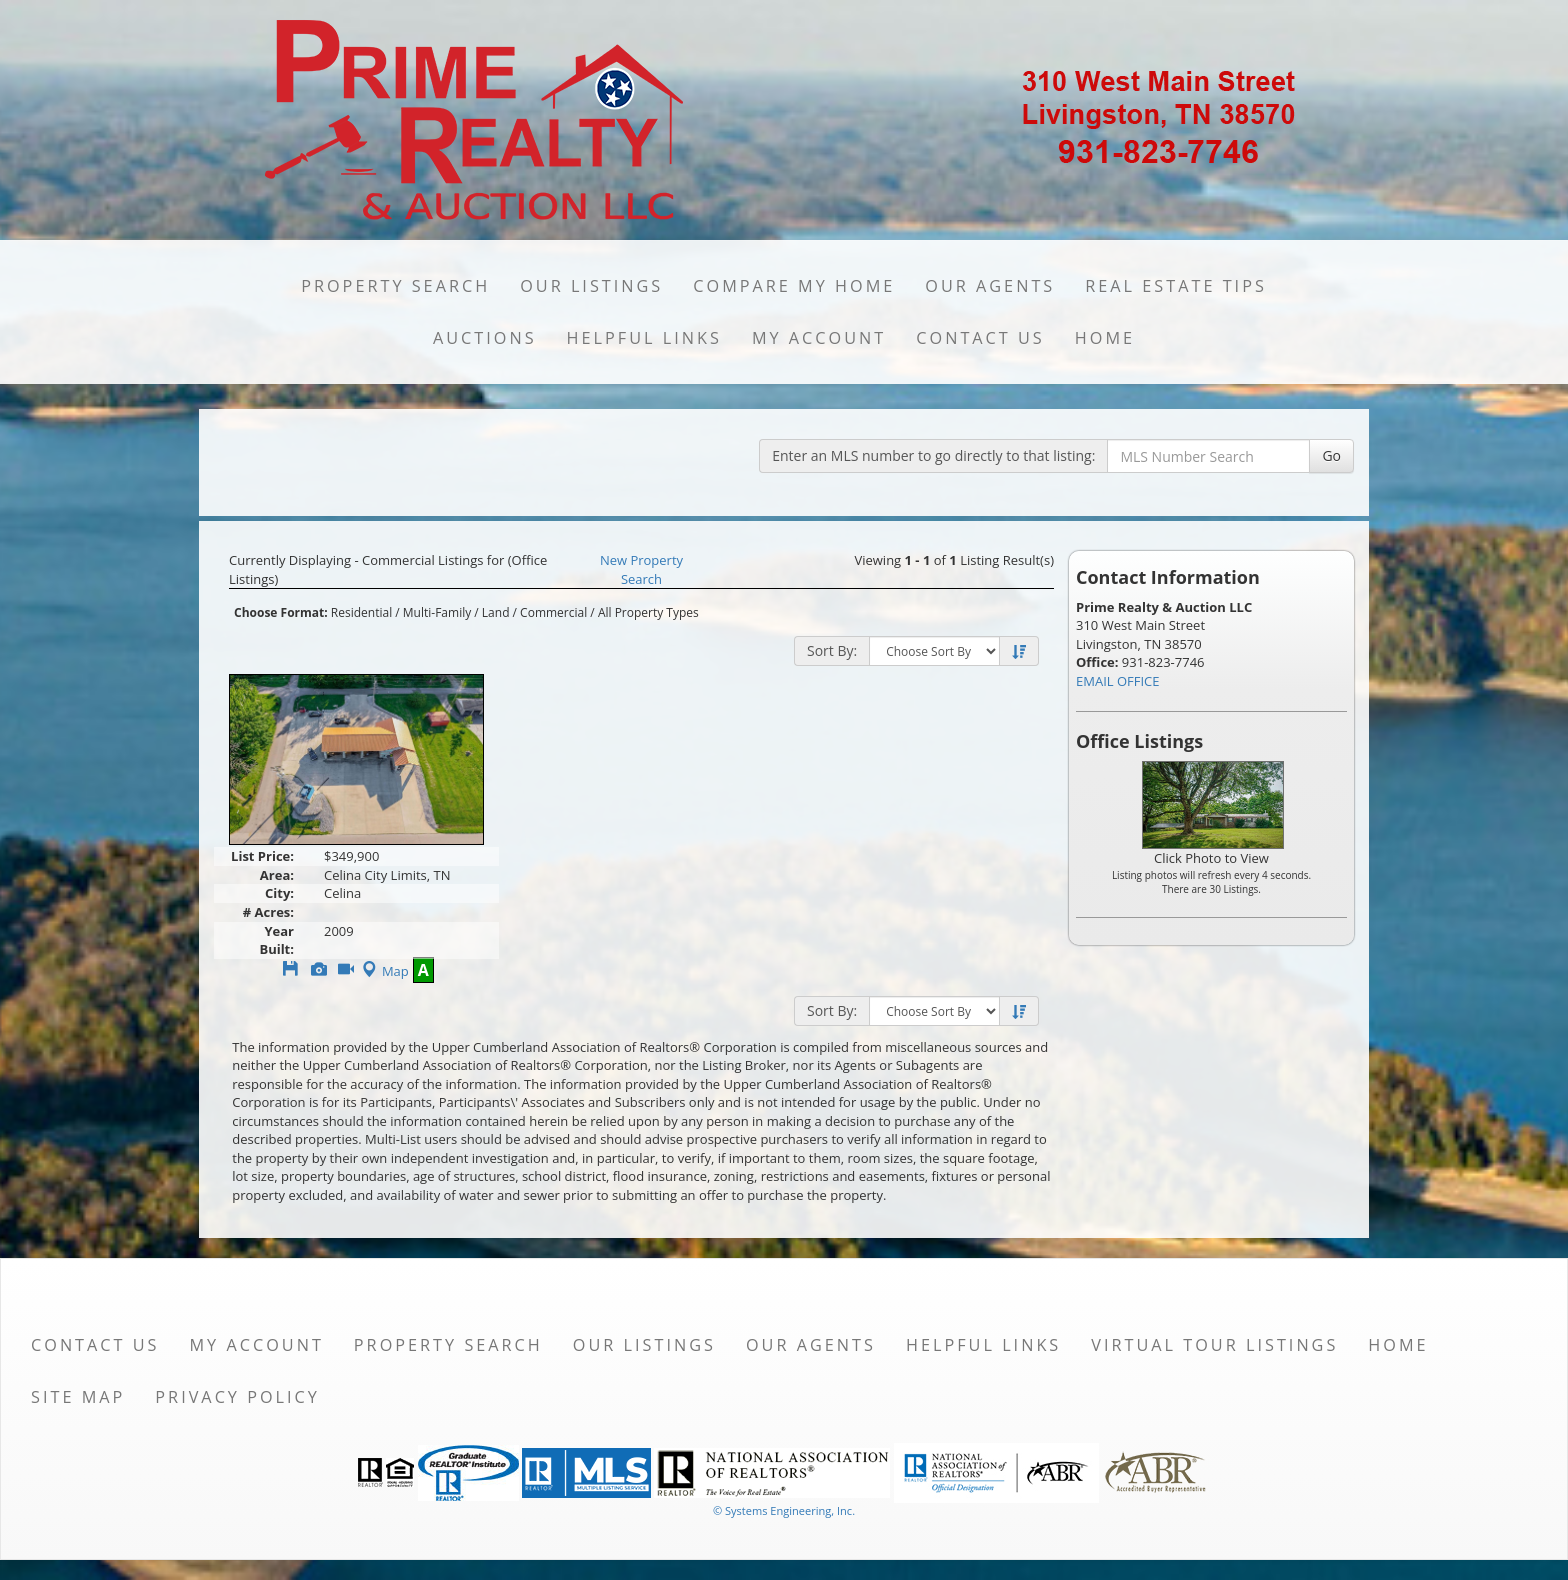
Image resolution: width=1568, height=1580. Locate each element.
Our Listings (591, 286)
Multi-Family (437, 612)
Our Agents (990, 286)
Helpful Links (644, 338)
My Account (819, 338)
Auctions (485, 338)
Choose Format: (281, 612)
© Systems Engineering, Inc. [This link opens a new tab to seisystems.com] (784, 1510)
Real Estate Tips (1176, 286)
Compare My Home (794, 286)
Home (1105, 338)
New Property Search (641, 569)
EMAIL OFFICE (1118, 681)
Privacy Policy (237, 1397)
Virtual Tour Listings (1214, 1345)
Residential (361, 612)
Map (383, 971)
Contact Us (980, 338)
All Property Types (648, 612)
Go (1331, 455)
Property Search (395, 286)
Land (496, 612)
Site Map (78, 1397)
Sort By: (832, 650)
